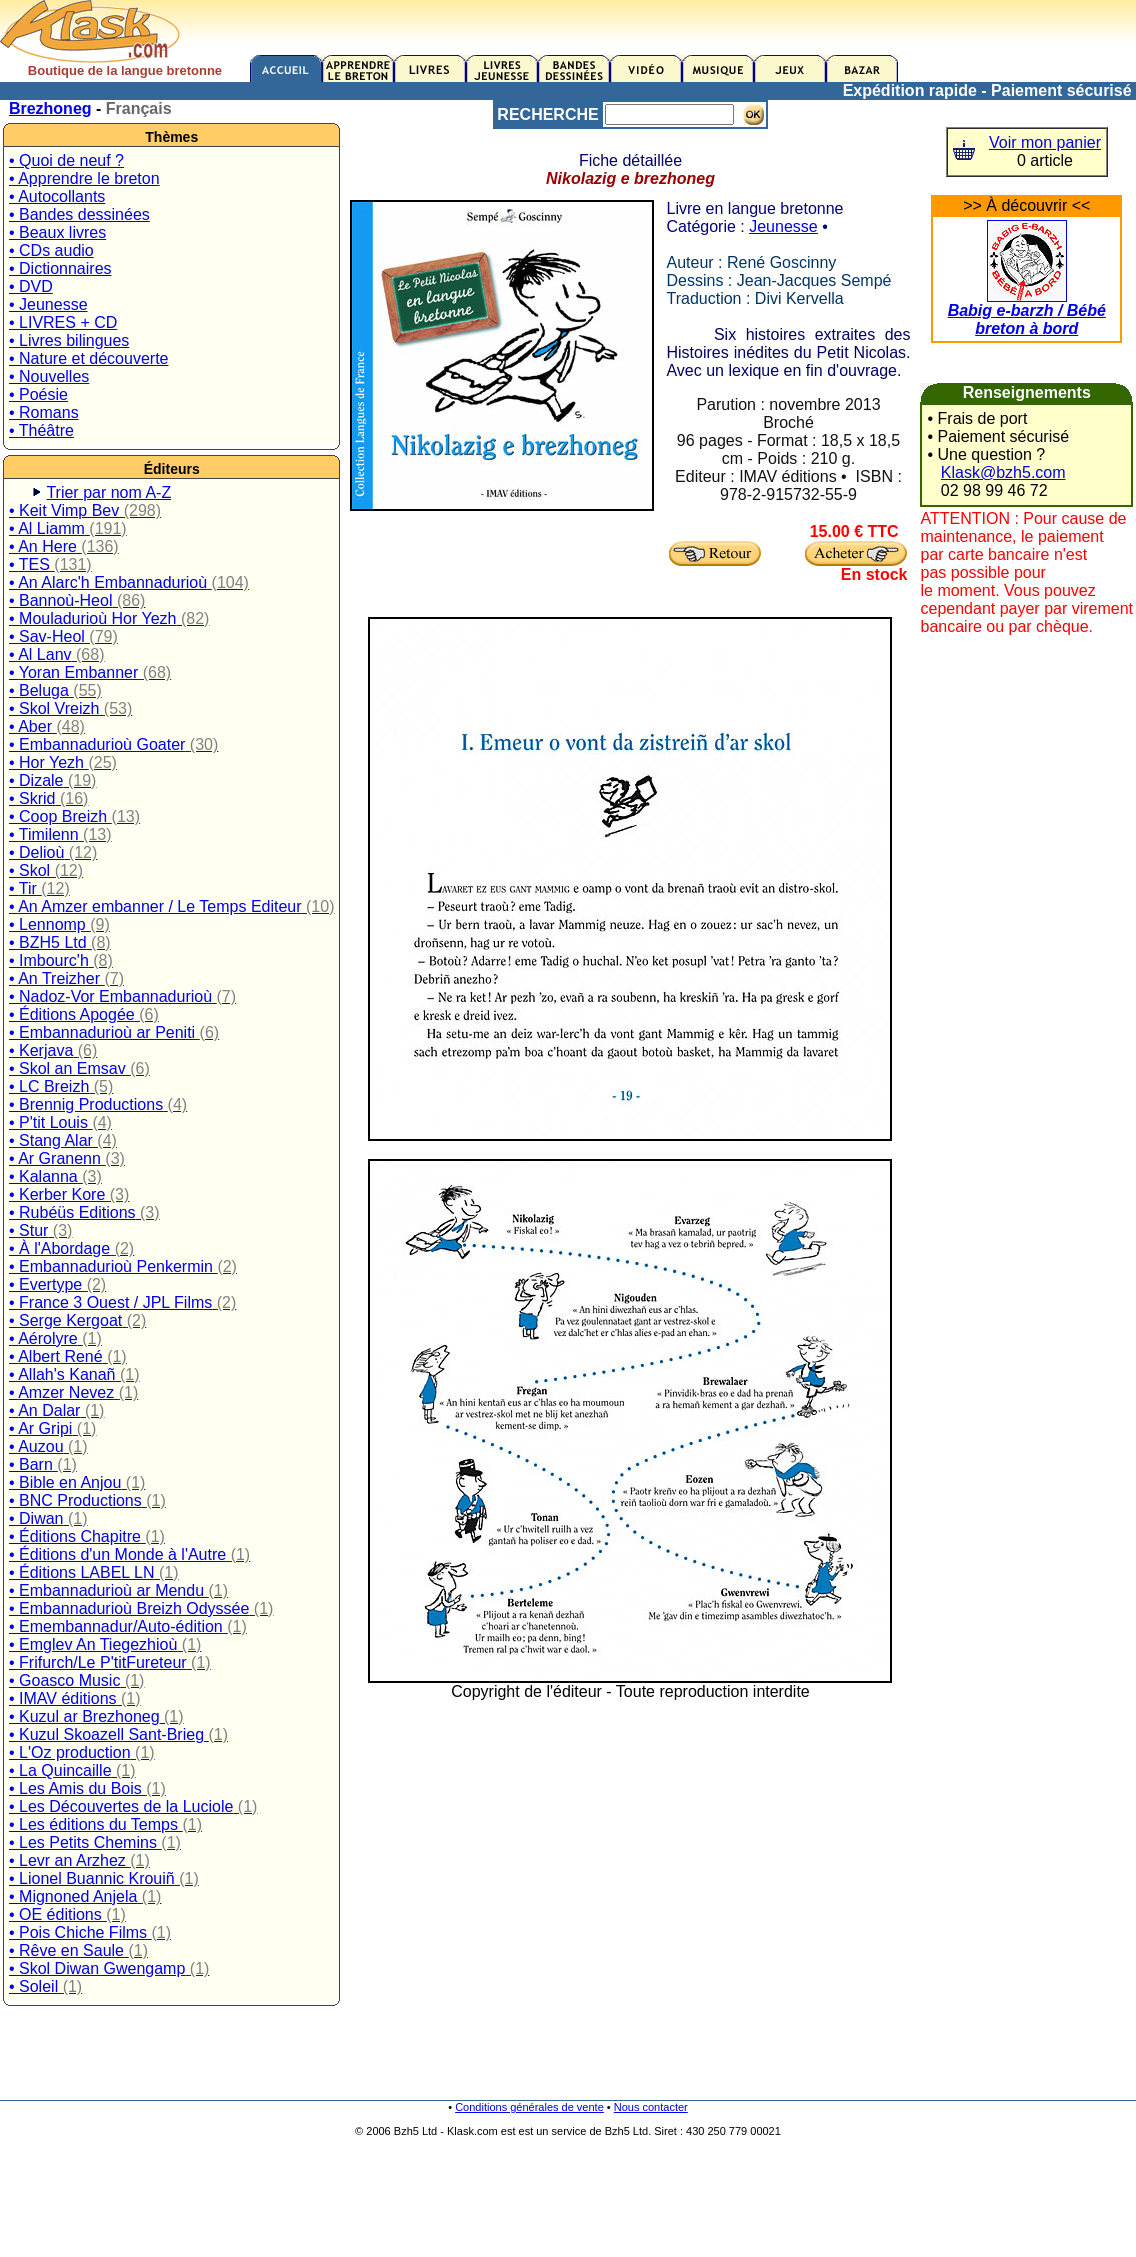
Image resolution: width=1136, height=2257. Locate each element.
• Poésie (38, 394)
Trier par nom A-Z (108, 492)
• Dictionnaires (60, 268)
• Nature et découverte (88, 358)
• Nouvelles (49, 376)
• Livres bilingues (69, 340)
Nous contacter (651, 2107)
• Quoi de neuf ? (66, 160)
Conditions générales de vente (529, 2107)
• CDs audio (51, 250)
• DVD (31, 286)
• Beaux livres (57, 232)
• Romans (44, 412)
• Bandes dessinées (79, 214)
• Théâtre (41, 430)
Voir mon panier (1045, 142)
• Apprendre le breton (84, 178)
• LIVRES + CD (63, 322)
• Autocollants (57, 196)
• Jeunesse (48, 304)
